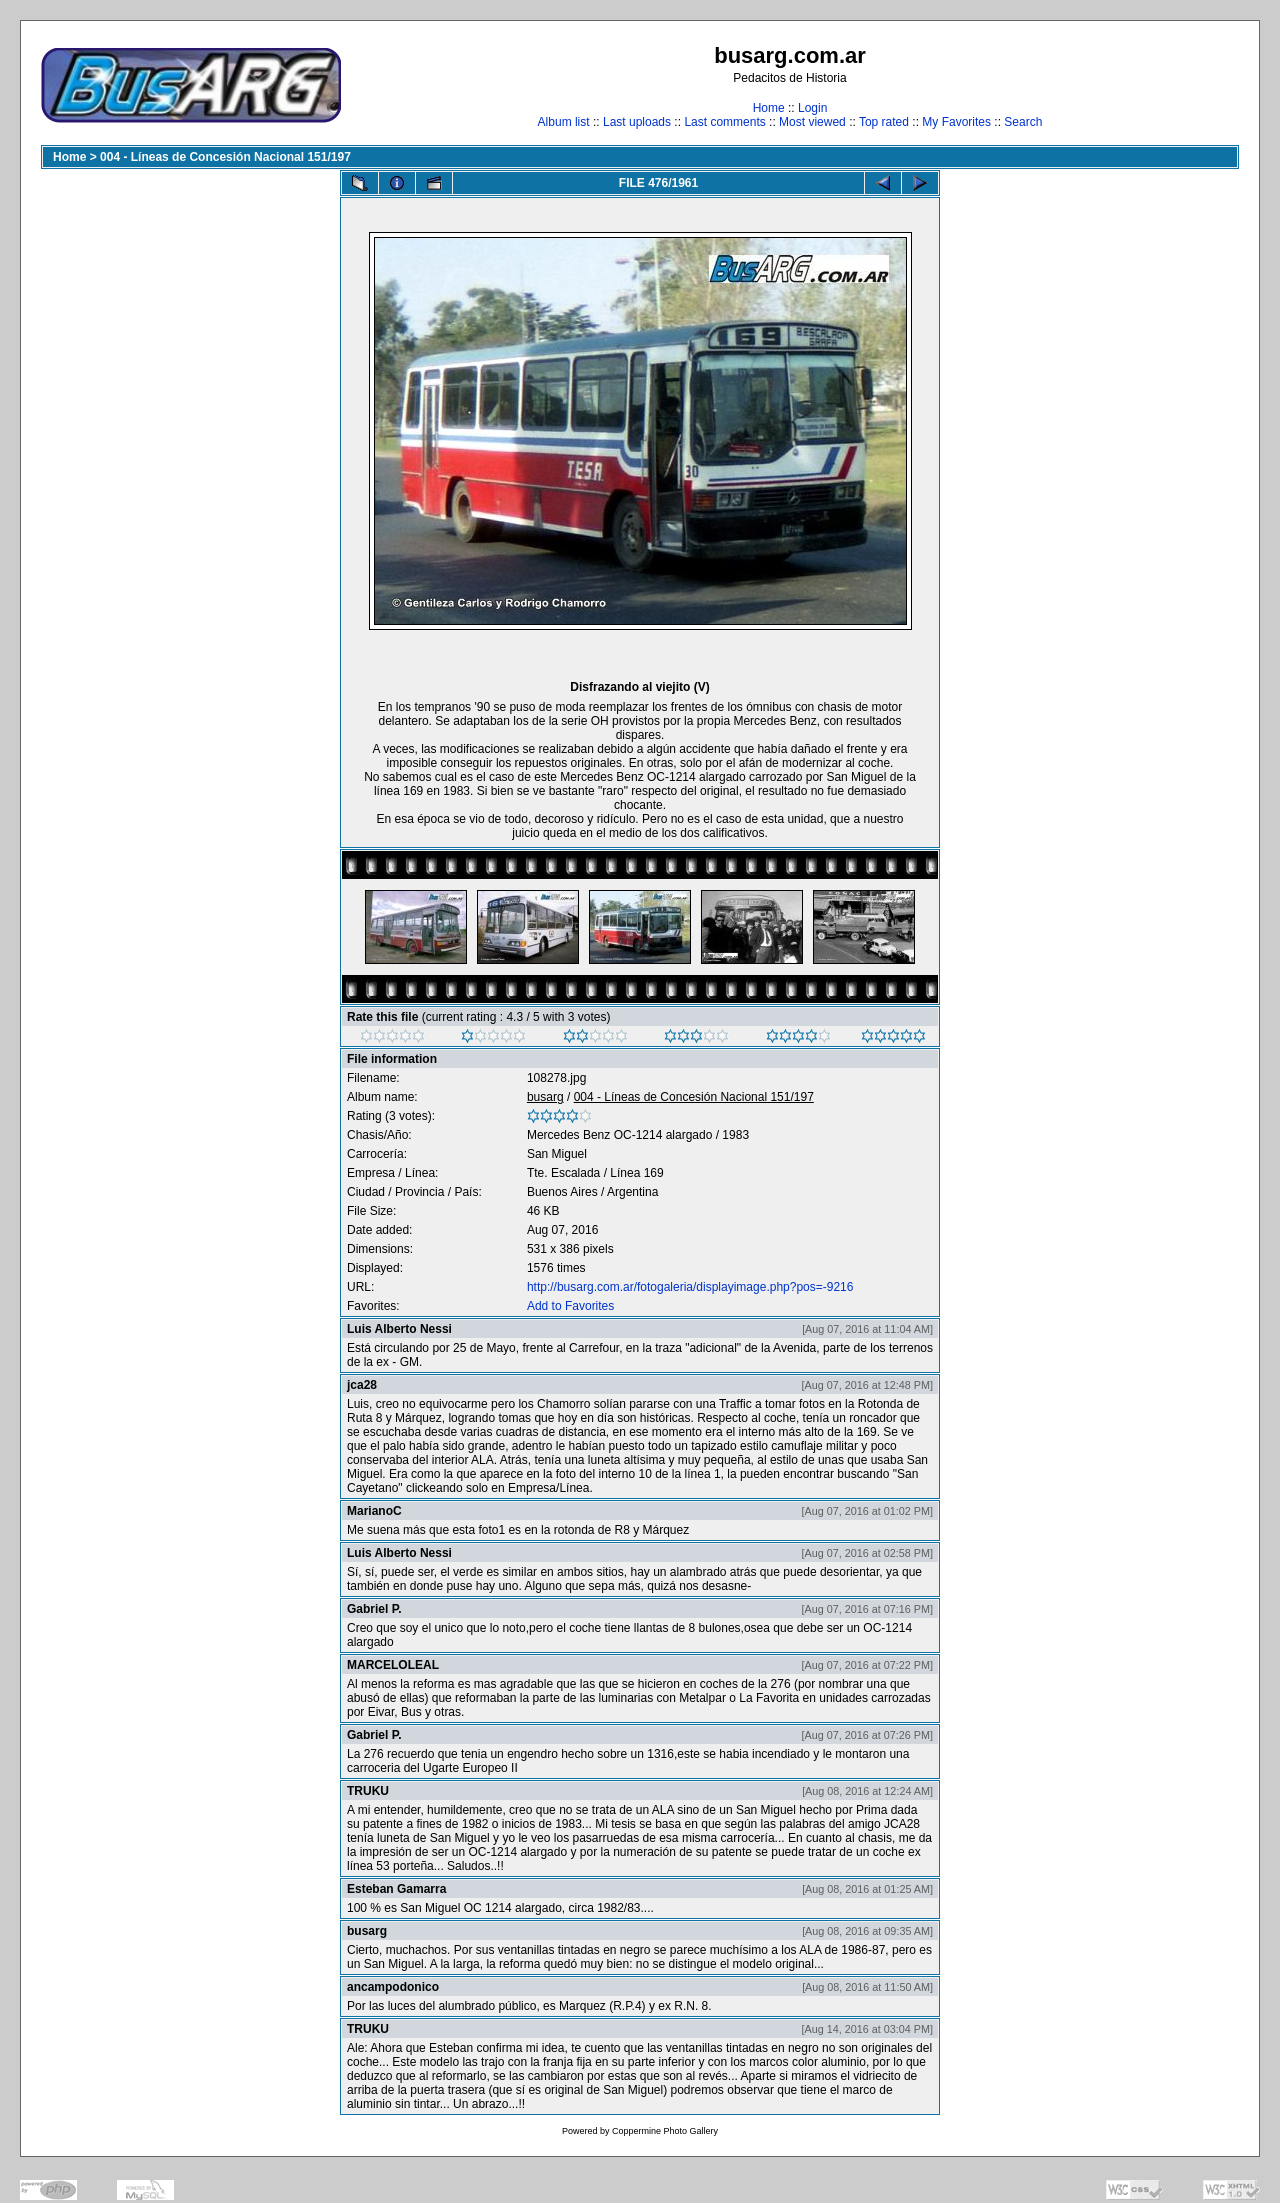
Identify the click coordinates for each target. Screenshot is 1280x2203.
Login (812, 108)
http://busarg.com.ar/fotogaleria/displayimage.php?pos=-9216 (690, 1287)
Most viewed (812, 122)
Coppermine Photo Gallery (665, 2131)
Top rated (884, 122)
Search (1023, 122)
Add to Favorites (570, 1306)
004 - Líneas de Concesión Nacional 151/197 (225, 157)
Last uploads (637, 122)
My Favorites (956, 122)
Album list (564, 122)
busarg (545, 1097)
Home (769, 108)
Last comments (724, 122)
